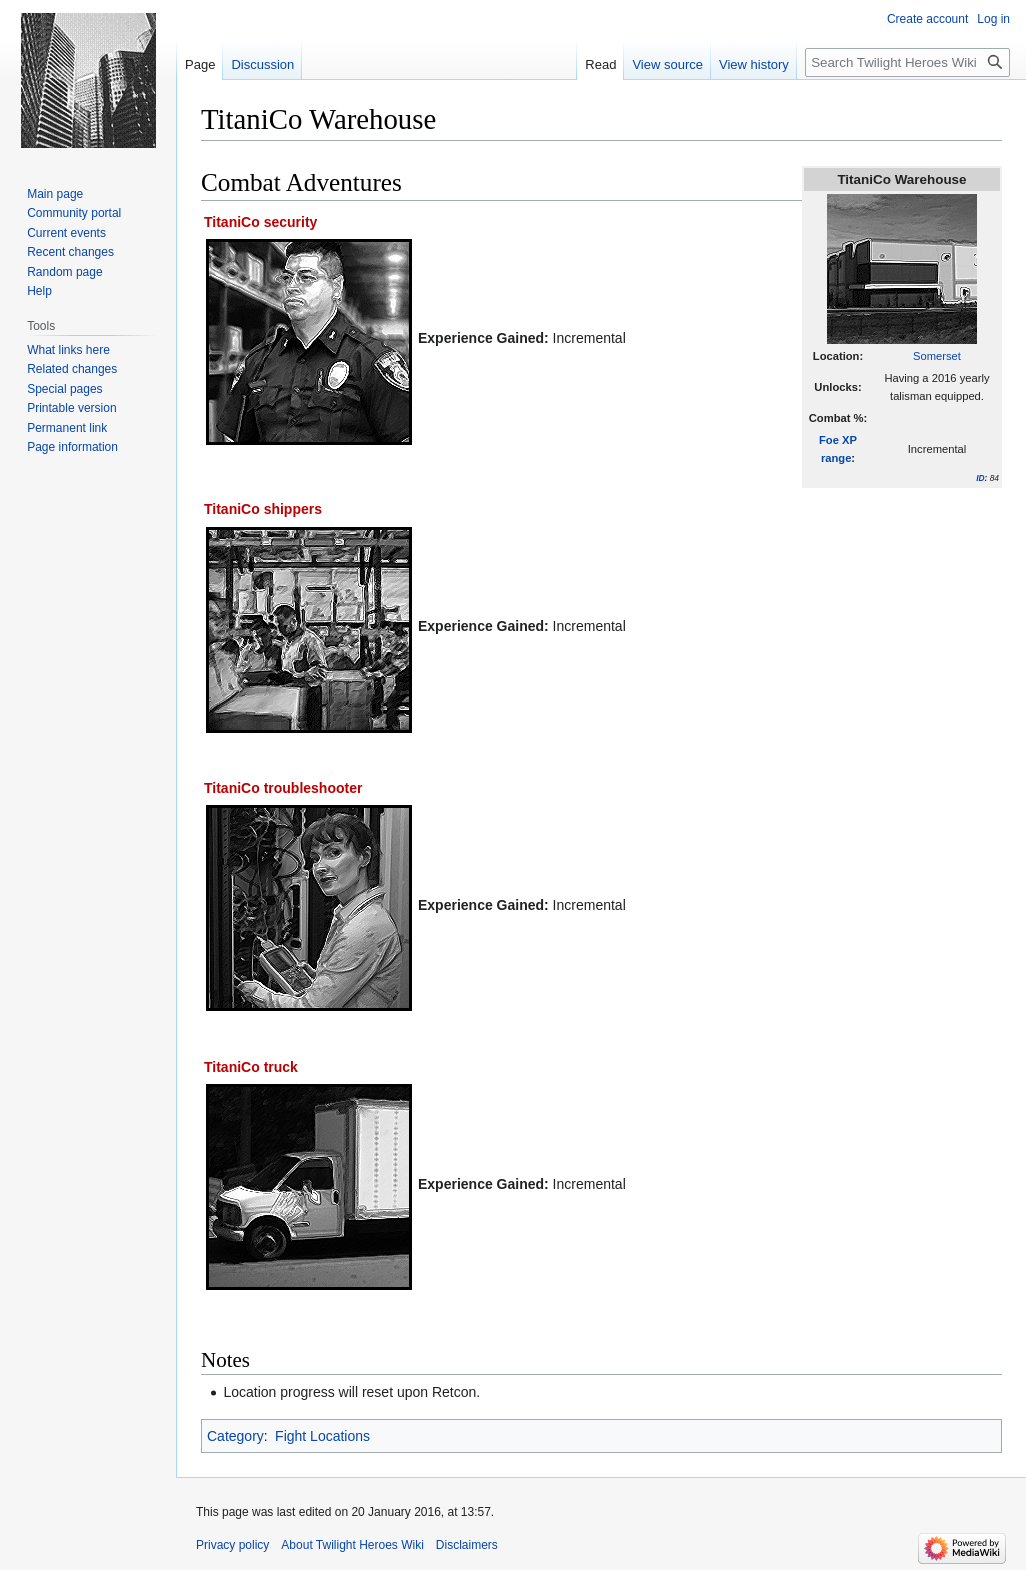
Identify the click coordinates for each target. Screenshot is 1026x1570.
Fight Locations (322, 1436)
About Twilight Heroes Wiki (352, 1545)
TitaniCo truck (251, 1067)
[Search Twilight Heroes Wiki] (907, 62)
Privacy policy (232, 1545)
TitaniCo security (260, 222)
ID (980, 478)
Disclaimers (467, 1545)
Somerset (937, 356)
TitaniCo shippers (263, 509)
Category (235, 1436)
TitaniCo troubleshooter (283, 788)
